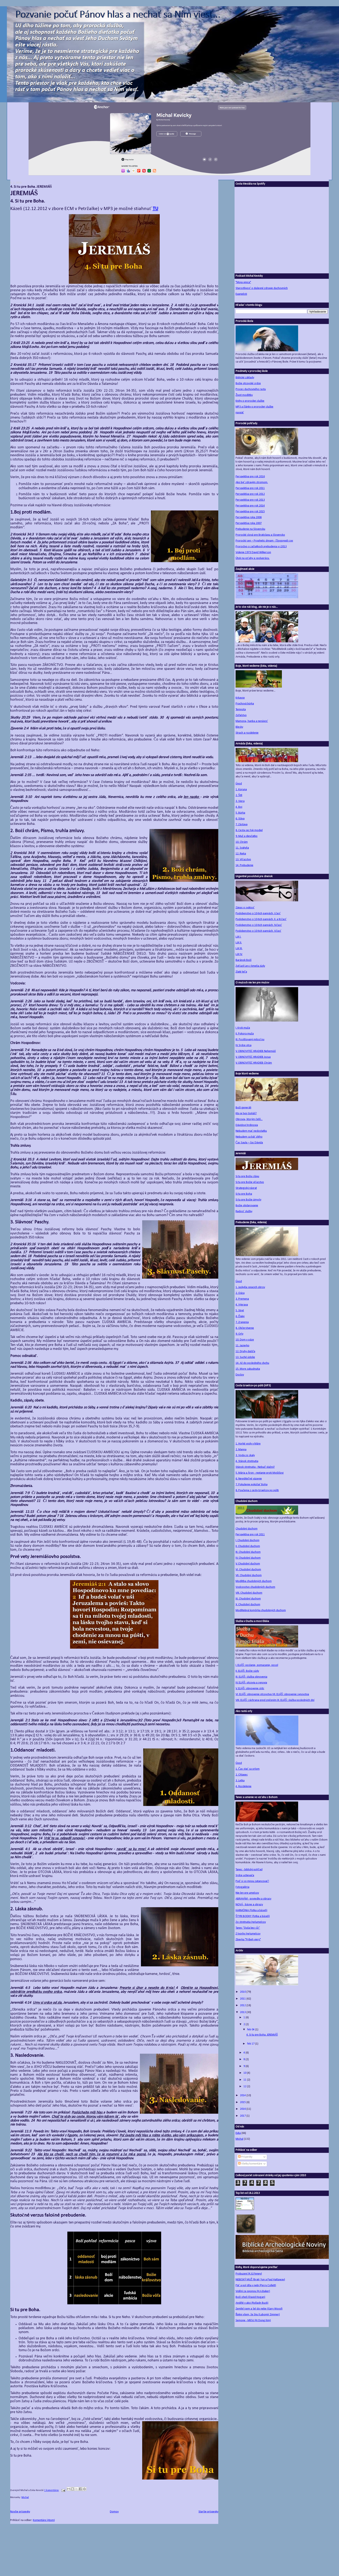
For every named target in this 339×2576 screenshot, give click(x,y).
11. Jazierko (242, 1345)
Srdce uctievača (245, 1875)
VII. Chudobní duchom (249, 1575)
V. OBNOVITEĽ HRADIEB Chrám (254, 1062)
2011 (243, 1998)
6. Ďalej (240, 1316)
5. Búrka (240, 812)
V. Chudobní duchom (248, 1563)
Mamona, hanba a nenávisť (252, 721)
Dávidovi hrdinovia (247, 1125)
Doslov (240, 1374)
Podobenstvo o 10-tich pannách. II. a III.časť (261, 919)
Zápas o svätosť (245, 907)
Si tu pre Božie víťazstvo (250, 1182)
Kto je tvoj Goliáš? (246, 1113)
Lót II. (239, 942)
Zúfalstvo (241, 715)
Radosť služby (244, 1211)
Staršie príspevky (208, 2511)
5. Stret (240, 1310)
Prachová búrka (245, 703)
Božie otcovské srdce (248, 383)
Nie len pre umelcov (247, 1892)
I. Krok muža (243, 1027)
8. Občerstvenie (245, 1328)
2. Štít (239, 795)
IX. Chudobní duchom (248, 1598)
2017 (243, 2115)
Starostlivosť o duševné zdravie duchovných (262, 288)
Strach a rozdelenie (247, 732)
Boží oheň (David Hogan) (250, 2297)
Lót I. (238, 936)
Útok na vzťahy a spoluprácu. (253, 558)
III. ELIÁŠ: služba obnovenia (251, 1676)
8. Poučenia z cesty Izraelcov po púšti (257, 1490)
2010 (243, 1991)
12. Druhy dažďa (245, 1351)
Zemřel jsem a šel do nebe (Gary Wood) (259, 2308)
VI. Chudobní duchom (248, 1569)
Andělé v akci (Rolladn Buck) (252, 2303)
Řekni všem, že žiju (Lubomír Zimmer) (258, 2314)
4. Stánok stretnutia (247, 1461)
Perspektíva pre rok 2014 (250, 505)
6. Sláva (240, 818)
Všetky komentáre (250, 2163)
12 (245, 2086)
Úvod (239, 783)
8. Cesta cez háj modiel (249, 830)
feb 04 (251, 2029)
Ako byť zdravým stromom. (252, 482)
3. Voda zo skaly (245, 1455)
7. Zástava (241, 824)
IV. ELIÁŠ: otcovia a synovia (251, 1682)
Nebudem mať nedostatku (251, 1131)
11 (245, 2079)
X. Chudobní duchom (248, 1604)
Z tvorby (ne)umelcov (248, 1933)
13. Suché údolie (245, 1357)
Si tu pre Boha (244, 1193)
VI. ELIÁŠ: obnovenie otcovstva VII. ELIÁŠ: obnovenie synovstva (272, 1694)
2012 (243, 2005)
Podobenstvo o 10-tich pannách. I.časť (258, 913)
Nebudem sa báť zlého (249, 1136)
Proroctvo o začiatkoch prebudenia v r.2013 (261, 546)
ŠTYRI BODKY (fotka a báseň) (253, 1916)
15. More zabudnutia (248, 1369)
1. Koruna (241, 789)
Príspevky (245, 2156)
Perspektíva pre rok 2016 (250, 476)
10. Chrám (242, 842)
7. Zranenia (242, 1322)
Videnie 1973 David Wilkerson (253, 552)
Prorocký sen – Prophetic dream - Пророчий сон (264, 540)
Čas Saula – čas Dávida (249, 1142)
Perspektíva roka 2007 (249, 523)
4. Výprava (242, 1304)
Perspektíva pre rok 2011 (250, 488)
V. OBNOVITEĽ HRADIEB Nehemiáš (256, 1051)
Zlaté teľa (241, 971)
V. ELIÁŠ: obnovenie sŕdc (250, 1688)
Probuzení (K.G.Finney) (249, 2273)
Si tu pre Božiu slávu (247, 1176)
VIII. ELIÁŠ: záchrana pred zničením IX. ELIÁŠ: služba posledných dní (275, 1700)
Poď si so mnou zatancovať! (252, 1881)
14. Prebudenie (244, 865)
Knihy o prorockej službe (250, 401)
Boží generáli (243, 1107)
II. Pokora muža (245, 1033)
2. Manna (241, 1449)
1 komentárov (51, 2490)
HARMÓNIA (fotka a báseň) (251, 1910)
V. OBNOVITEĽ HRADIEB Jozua (253, 1057)
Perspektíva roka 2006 (249, 517)
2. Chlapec (242, 1774)
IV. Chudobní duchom (248, 1557)
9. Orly (239, 1334)
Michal (25, 2497)
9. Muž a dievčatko (246, 836)
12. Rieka (241, 853)
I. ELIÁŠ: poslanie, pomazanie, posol (257, 1665)
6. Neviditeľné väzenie (249, 1478)
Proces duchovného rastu (251, 389)
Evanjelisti (241, 294)
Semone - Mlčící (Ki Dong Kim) (253, 2320)
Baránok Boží (243, 960)
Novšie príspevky (20, 2511)
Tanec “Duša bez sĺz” (248, 1927)
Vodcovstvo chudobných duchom (255, 1587)
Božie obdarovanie (247, 1205)
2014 (243, 2095)
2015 (243, 2102)
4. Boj (239, 807)
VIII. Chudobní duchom (249, 1592)
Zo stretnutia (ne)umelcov (251, 1922)
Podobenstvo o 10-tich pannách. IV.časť (259, 925)
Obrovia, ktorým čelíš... (249, 1119)
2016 (243, 2109)
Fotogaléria (242, 1887)
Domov (114, 2511)
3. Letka (240, 1780)
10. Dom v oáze (245, 1339)
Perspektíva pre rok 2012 (250, 494)
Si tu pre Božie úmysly (248, 1199)
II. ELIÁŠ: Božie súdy (247, 1671)
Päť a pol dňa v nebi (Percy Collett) (256, 2285)
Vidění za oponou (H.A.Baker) (253, 2291)
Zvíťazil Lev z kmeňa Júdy (250, 966)
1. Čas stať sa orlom (248, 1769)
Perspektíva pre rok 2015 (250, 511)
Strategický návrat (246, 1188)
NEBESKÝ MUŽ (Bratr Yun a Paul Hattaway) (260, 2279)
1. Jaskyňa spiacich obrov (250, 1287)
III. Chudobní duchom (248, 1552)
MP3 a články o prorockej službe (254, 406)
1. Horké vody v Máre (248, 1443)
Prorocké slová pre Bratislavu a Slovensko (260, 534)
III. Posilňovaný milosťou (250, 1039)
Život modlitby (244, 395)
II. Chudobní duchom (248, 1546)
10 (245, 2073)
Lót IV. (239, 954)
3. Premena (242, 1299)
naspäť (240, 412)
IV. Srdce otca (243, 1045)
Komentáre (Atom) (44, 2520)
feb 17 (251, 2043)
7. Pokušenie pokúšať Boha (251, 1484)
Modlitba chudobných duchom (254, 1581)
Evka (238, 2133)
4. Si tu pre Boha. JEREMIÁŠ (31, 187)
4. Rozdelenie (243, 1786)
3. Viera (240, 801)
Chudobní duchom (246, 1528)
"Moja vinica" (243, 282)
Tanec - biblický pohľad (249, 1869)
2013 (243, 2012)
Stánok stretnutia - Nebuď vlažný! (255, 1467)
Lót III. (239, 948)
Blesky (239, 727)
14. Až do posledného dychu (252, 1363)
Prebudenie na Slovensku (250, 529)
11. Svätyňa (242, 847)
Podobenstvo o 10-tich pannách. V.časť (258, 931)
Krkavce (240, 697)
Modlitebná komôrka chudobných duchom (261, 1610)
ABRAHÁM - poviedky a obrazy (253, 1898)
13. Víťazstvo (243, 859)
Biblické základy (245, 377)
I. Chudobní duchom (247, 1540)
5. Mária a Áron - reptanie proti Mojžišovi (260, 1472)
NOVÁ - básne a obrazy (249, 1904)
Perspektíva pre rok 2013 (250, 499)
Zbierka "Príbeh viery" (248, 1939)
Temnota (241, 709)
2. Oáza (240, 1293)
